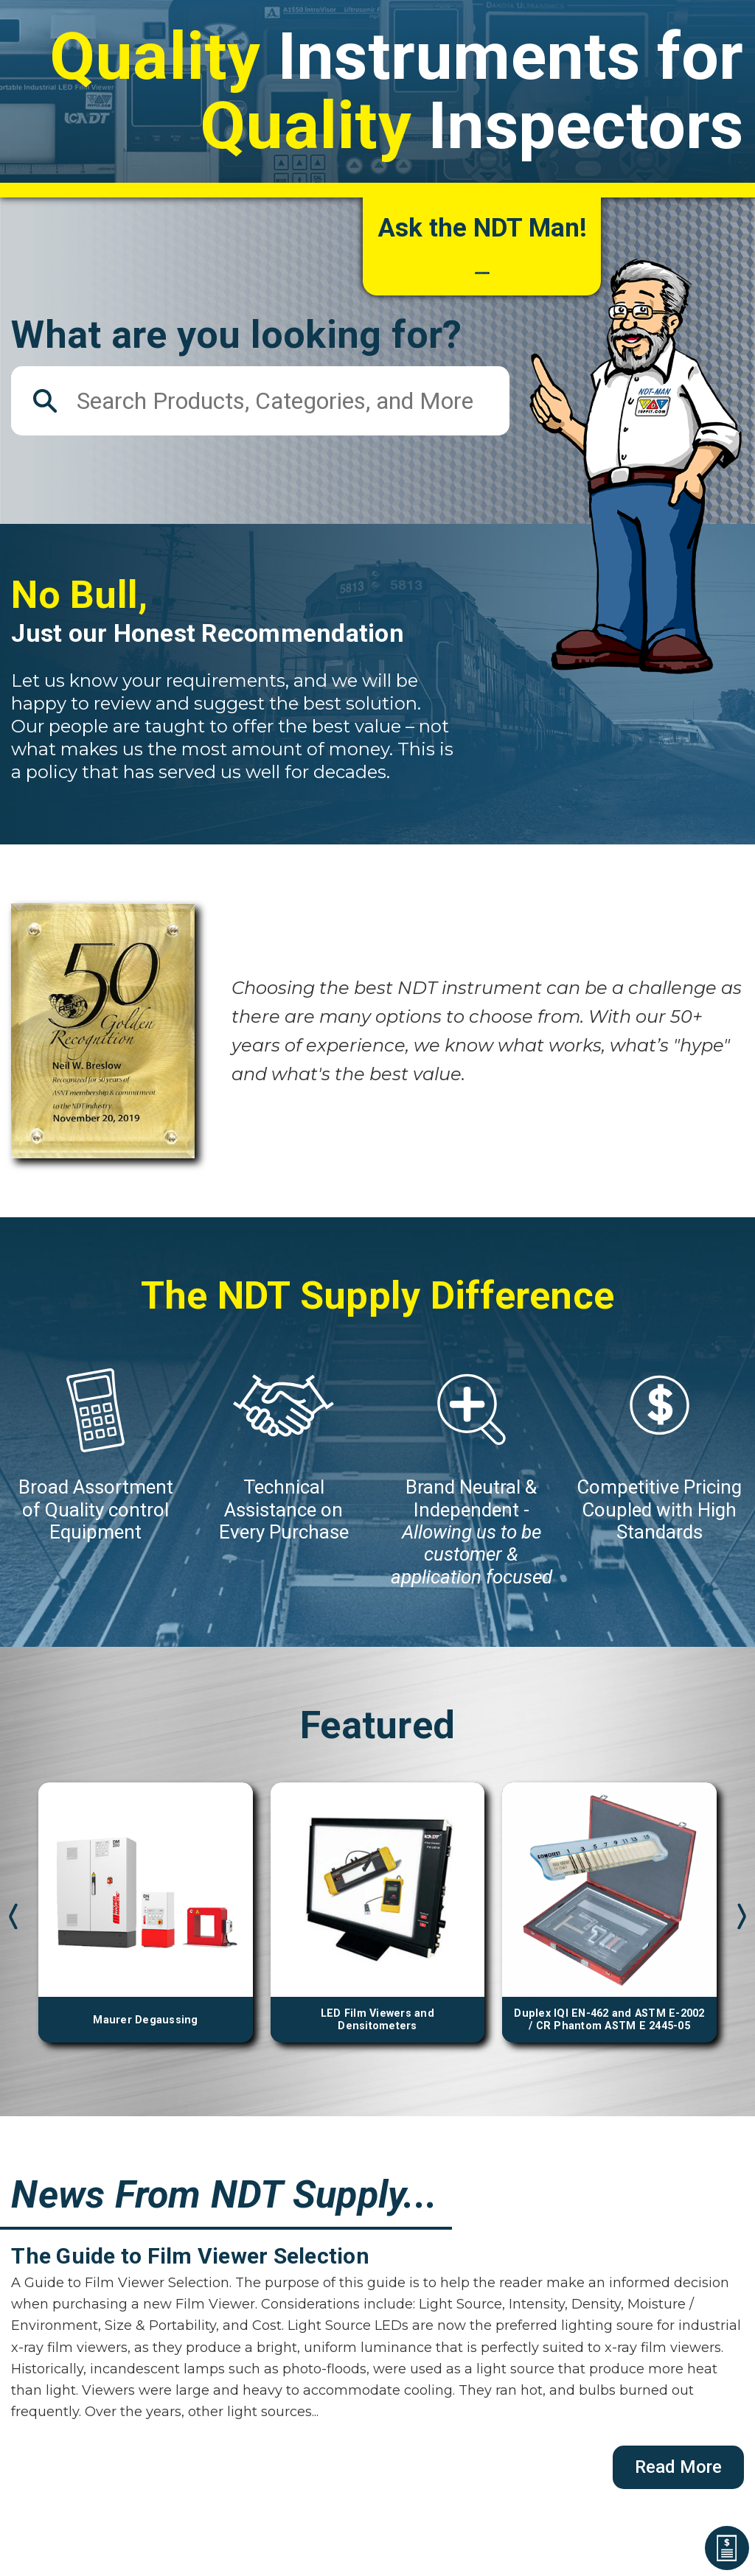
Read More (678, 2488)
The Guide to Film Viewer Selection (190, 2278)
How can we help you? (482, 268)
